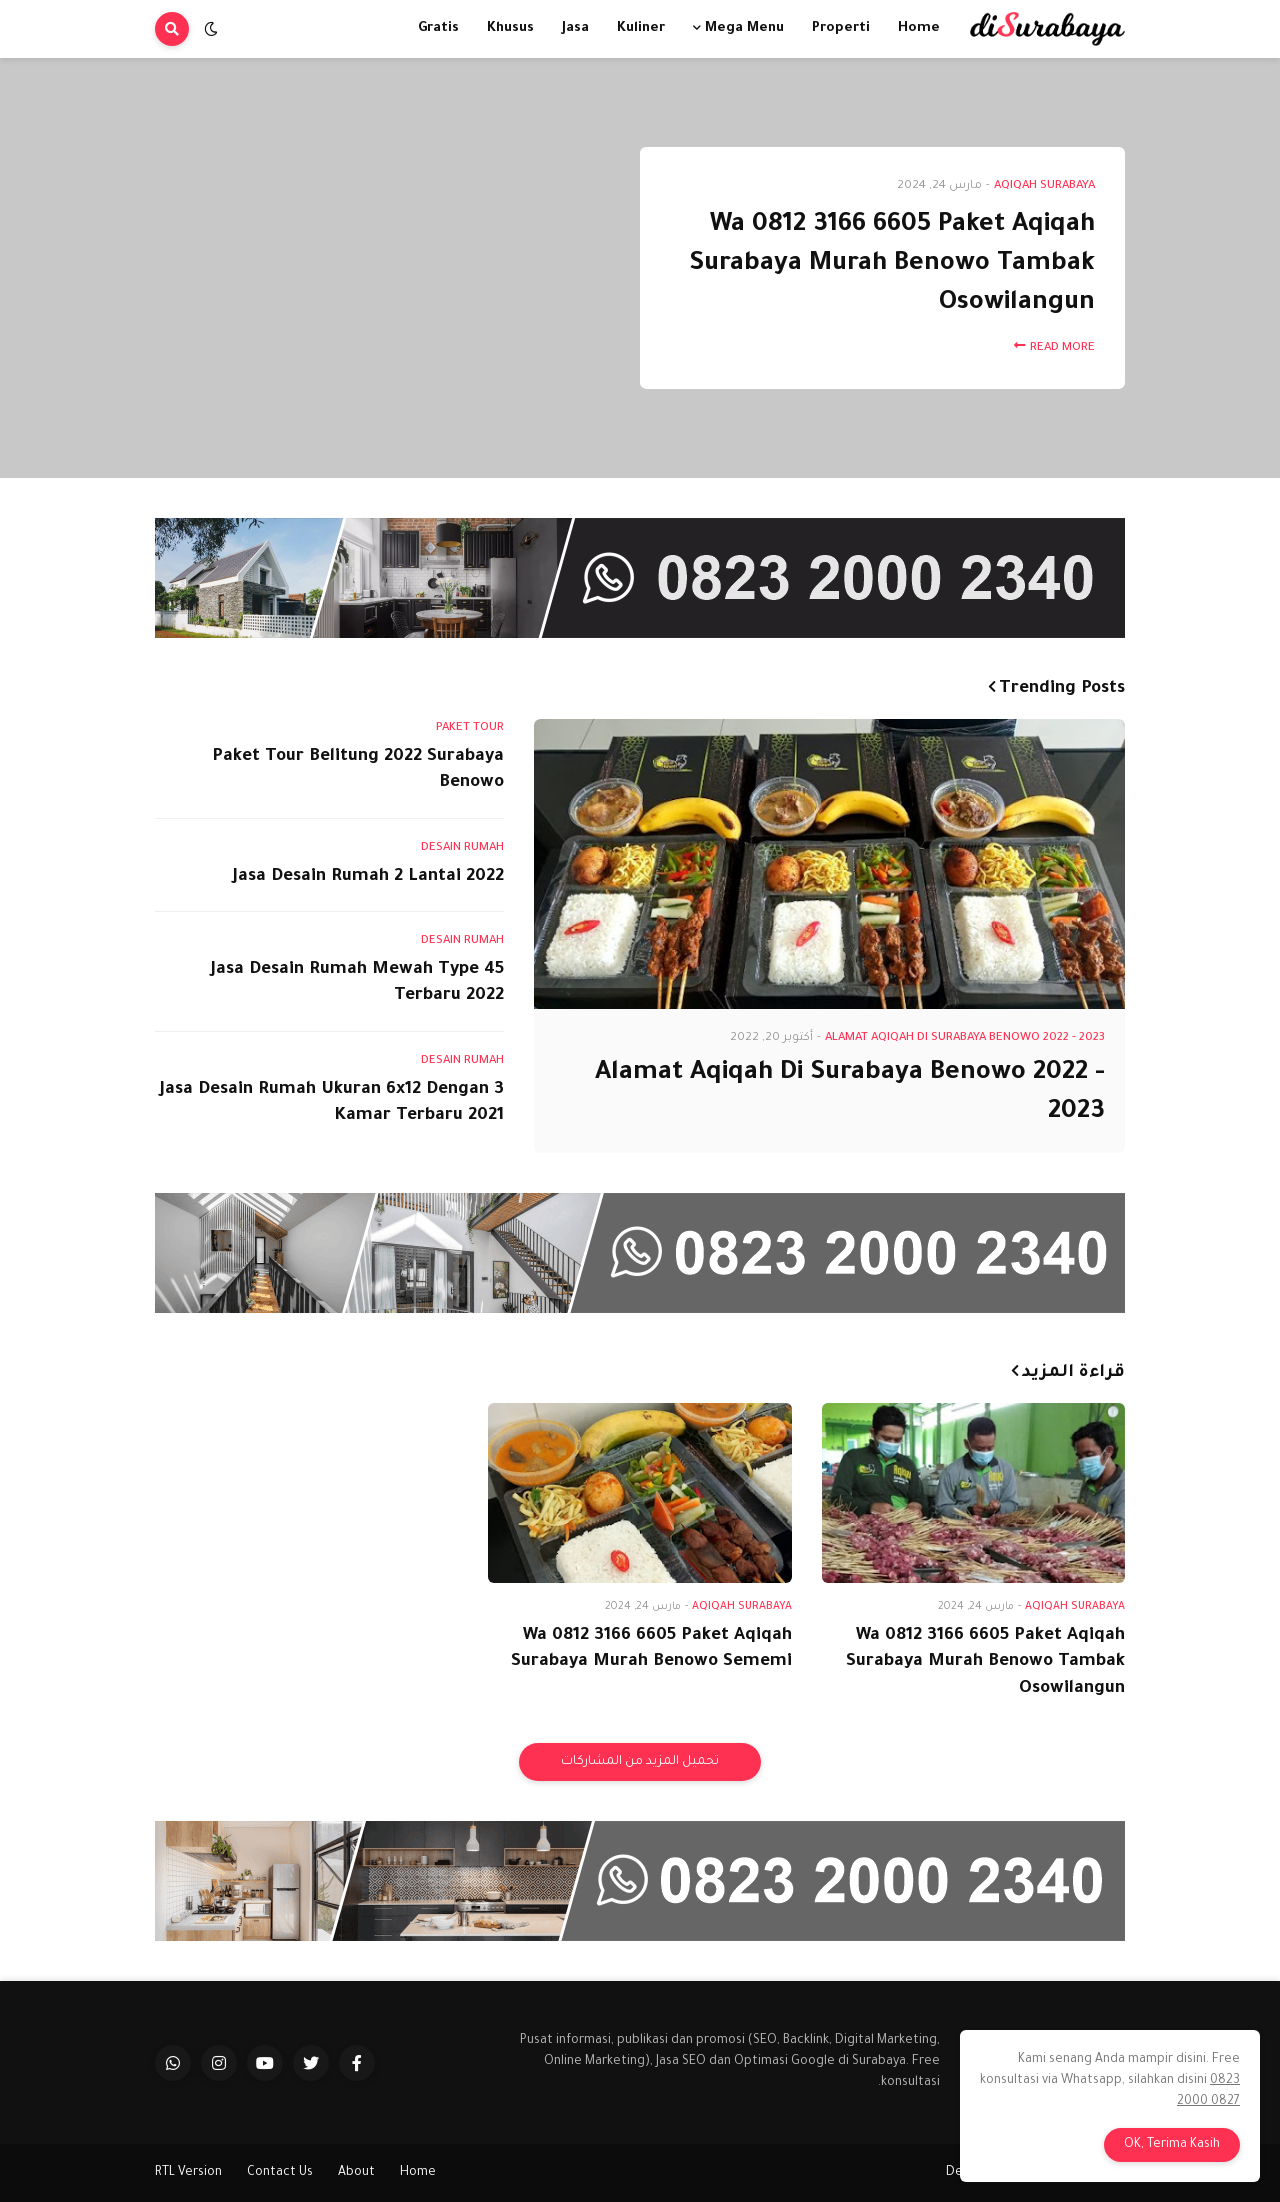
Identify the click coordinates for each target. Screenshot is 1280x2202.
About (356, 2173)
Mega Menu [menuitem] (744, 28)
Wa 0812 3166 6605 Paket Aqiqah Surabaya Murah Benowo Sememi (651, 1650)
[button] (211, 29)
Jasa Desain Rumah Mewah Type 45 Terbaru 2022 (357, 984)
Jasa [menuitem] (575, 28)
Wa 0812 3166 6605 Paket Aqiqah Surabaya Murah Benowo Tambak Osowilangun (892, 265)
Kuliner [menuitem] (641, 28)
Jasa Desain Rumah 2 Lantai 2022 (368, 877)
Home (418, 2173)
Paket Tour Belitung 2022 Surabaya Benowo (358, 771)
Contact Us (280, 2173)
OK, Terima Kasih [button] (1172, 2145)
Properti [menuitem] (841, 28)
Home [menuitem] (919, 28)
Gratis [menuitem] (438, 28)
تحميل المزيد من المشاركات (640, 1762)
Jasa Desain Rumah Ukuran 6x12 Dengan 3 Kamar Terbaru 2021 (332, 1104)
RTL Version (188, 2173)
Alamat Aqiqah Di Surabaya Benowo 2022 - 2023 (850, 1093)
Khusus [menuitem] (510, 28)
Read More (1062, 348)
